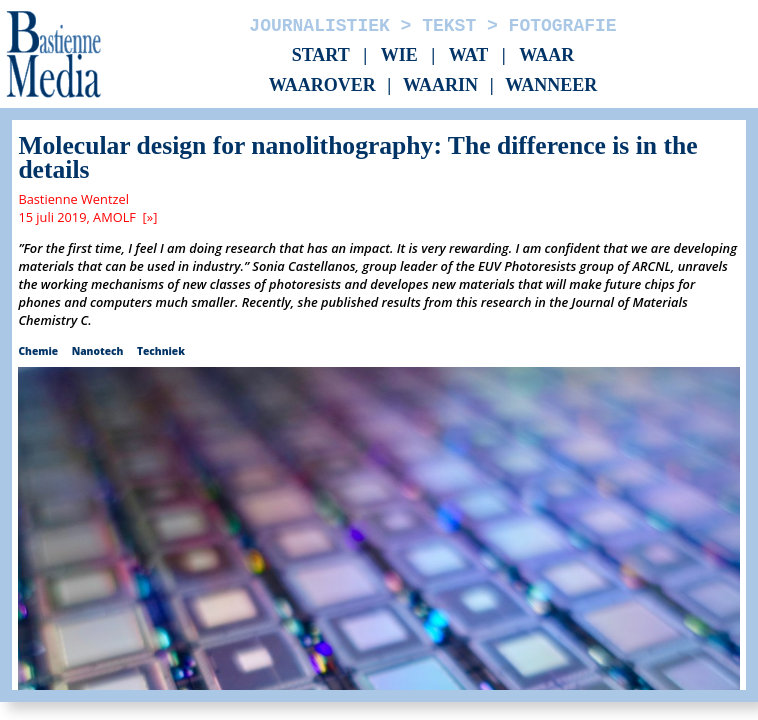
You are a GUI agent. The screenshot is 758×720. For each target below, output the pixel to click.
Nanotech (98, 351)
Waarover (322, 86)
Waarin (440, 86)
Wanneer (551, 86)
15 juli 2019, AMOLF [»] (87, 217)
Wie (399, 55)
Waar (546, 55)
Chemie (38, 351)
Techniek (161, 351)
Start (321, 55)
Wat (469, 55)
